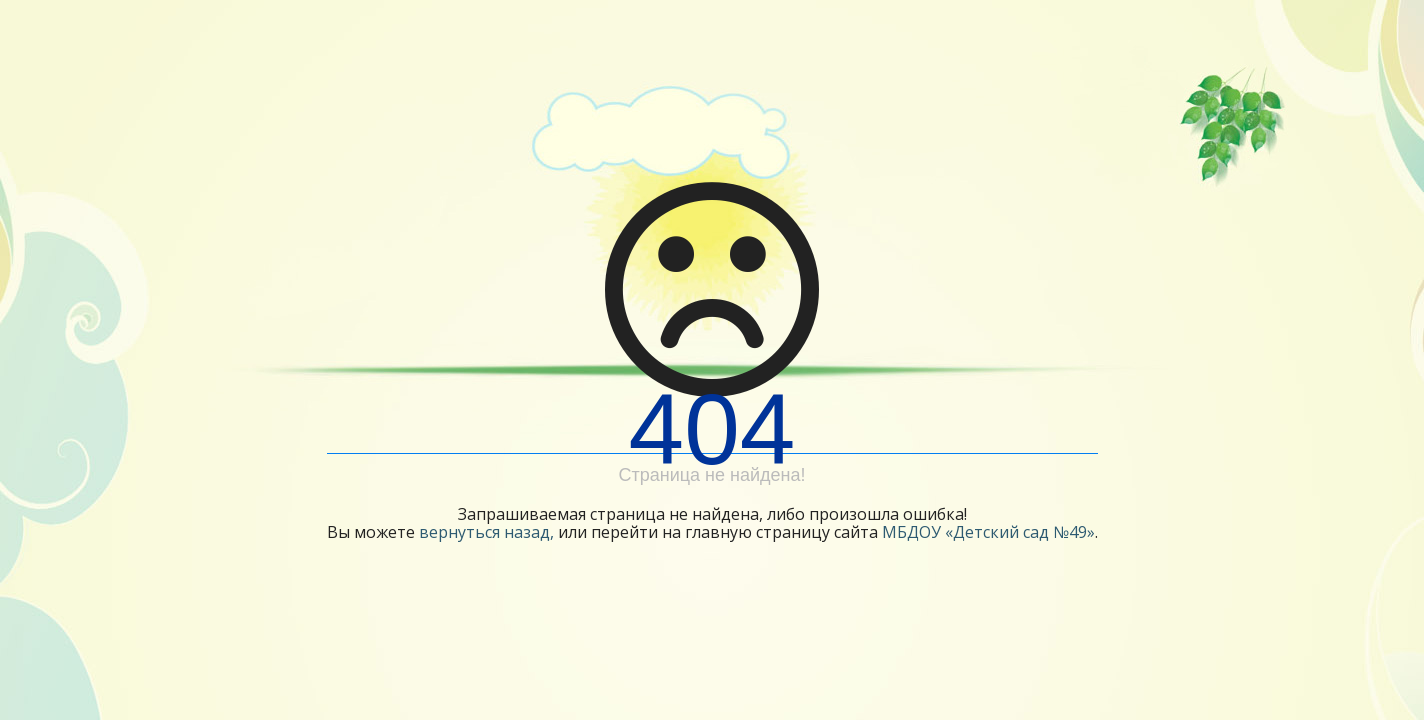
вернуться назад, (486, 532)
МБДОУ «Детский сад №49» (988, 532)
